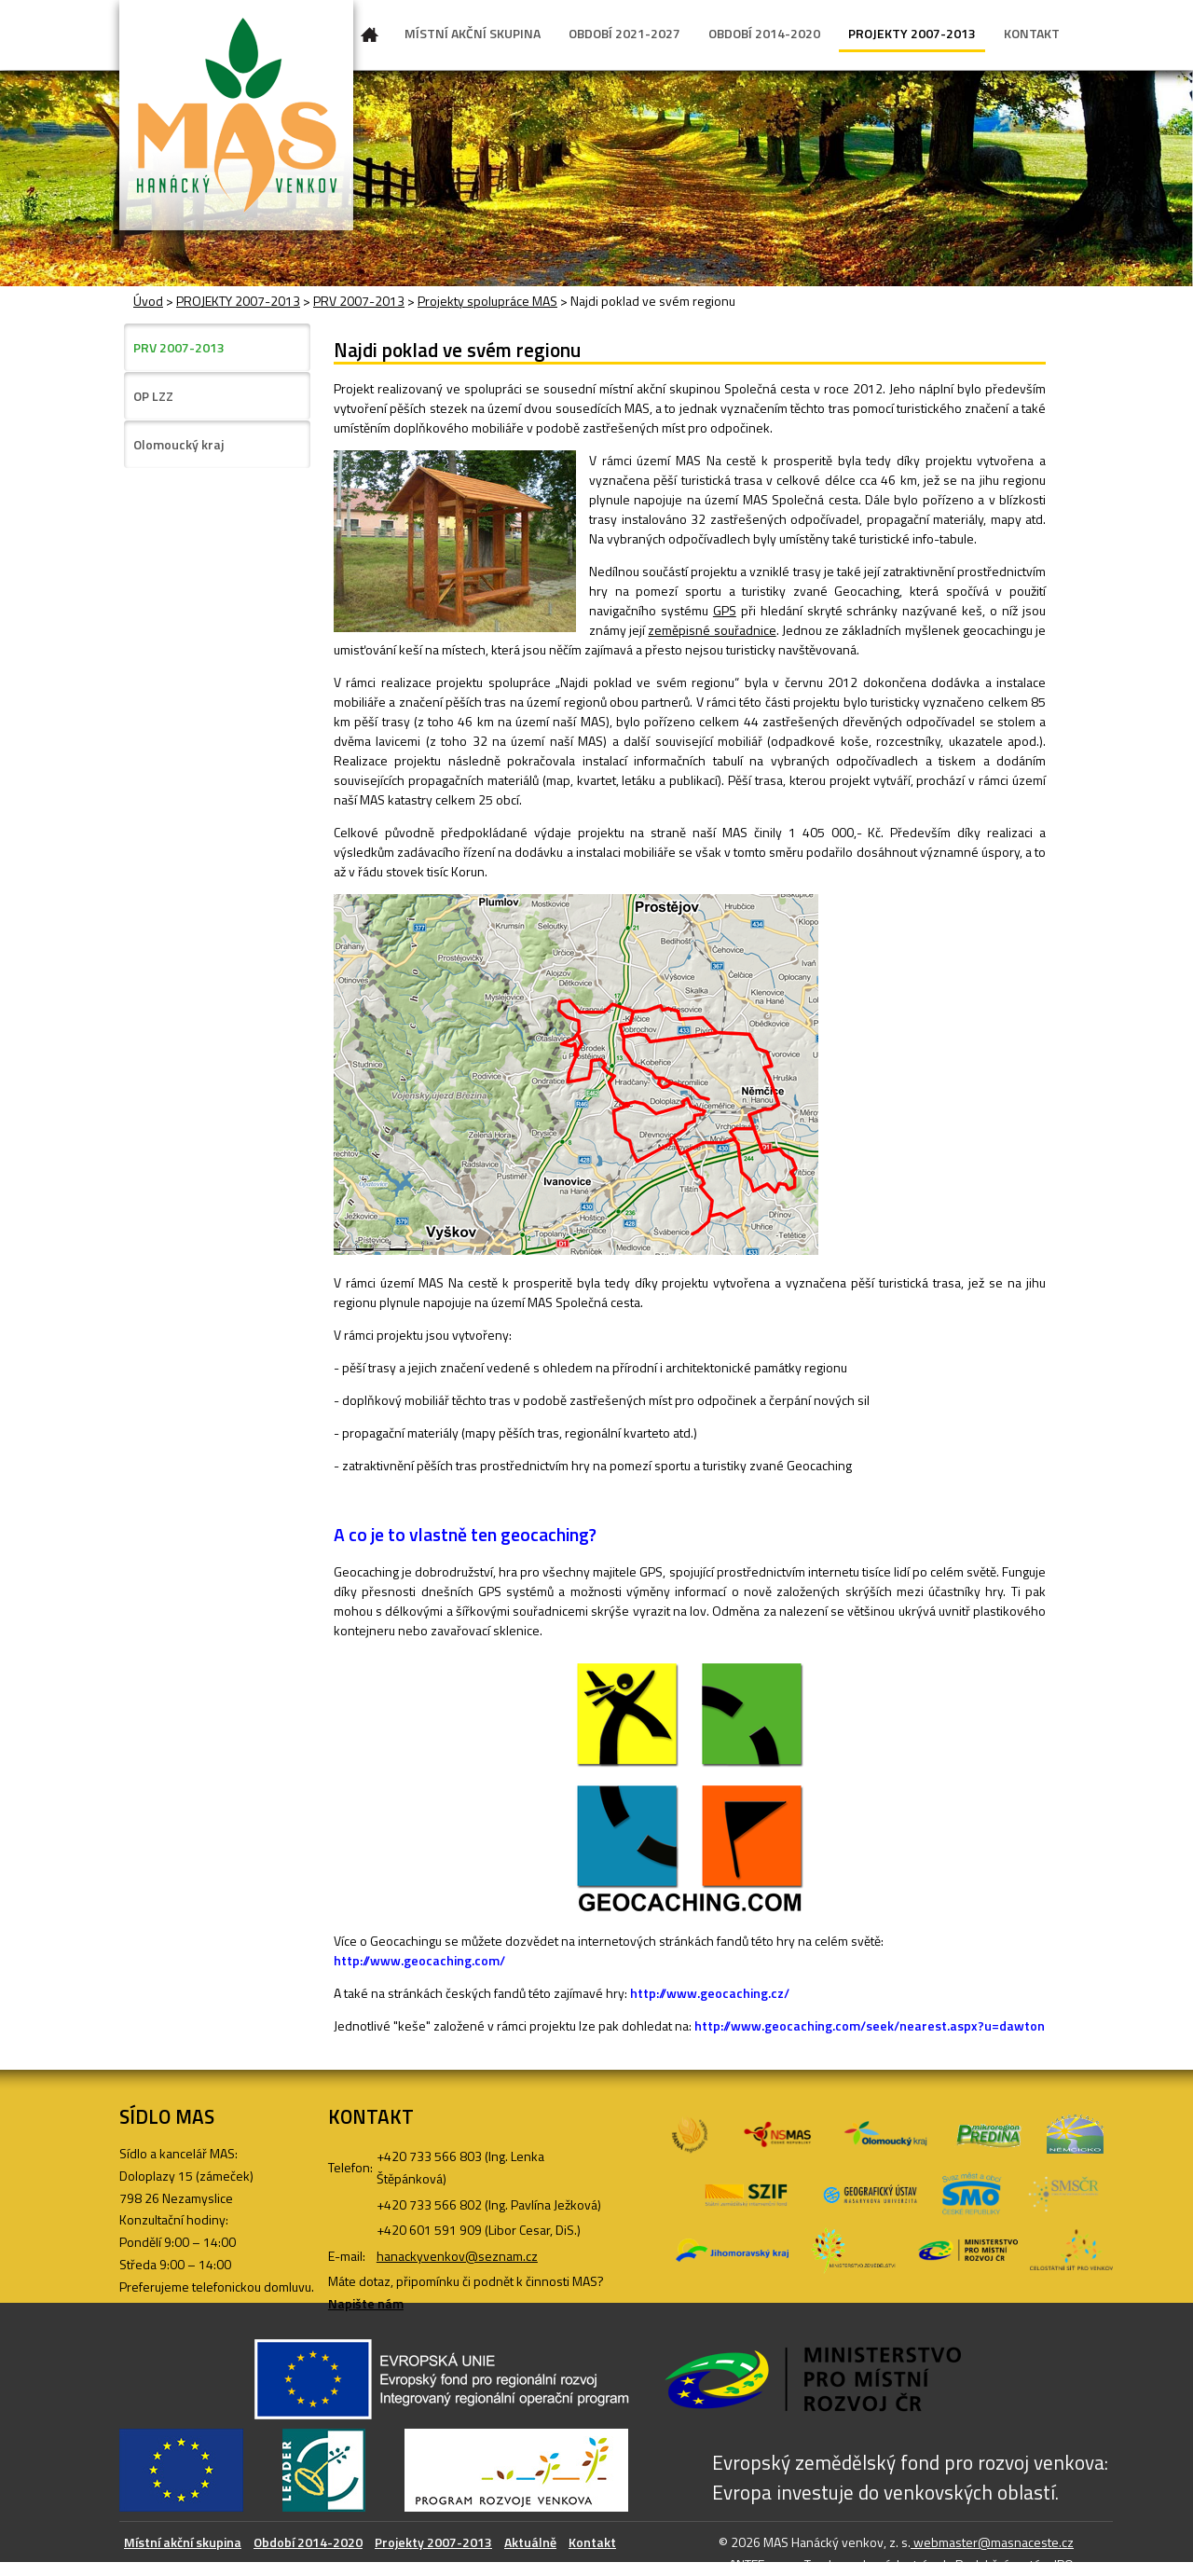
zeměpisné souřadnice (711, 630)
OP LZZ (153, 396)
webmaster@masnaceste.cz (992, 2542)
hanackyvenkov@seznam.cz (457, 2256)
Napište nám (366, 2303)
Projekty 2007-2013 (433, 2542)
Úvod (370, 38)
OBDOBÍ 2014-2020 (764, 33)
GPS (724, 610)
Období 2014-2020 (308, 2542)
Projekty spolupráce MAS (487, 300)
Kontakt (592, 2542)
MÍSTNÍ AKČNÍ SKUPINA (473, 33)
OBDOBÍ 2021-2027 (624, 33)
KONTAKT (1032, 33)
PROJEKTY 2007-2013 (912, 33)
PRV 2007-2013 (359, 300)
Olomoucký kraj (178, 444)
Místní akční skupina (182, 2542)
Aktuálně (530, 2542)
